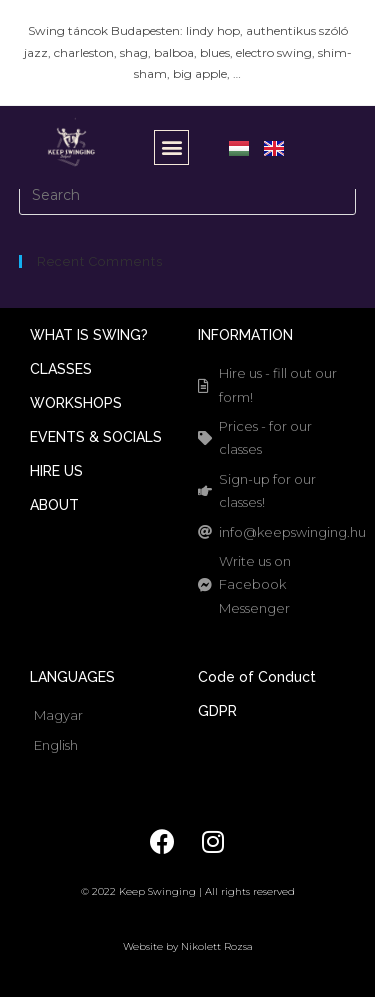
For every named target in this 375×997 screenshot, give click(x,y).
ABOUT (54, 505)
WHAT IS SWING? (89, 335)
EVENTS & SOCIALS (96, 437)
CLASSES (61, 369)
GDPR (217, 711)
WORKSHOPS (76, 403)
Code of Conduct (257, 677)
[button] (171, 147)
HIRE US (56, 471)
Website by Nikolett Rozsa (188, 946)
